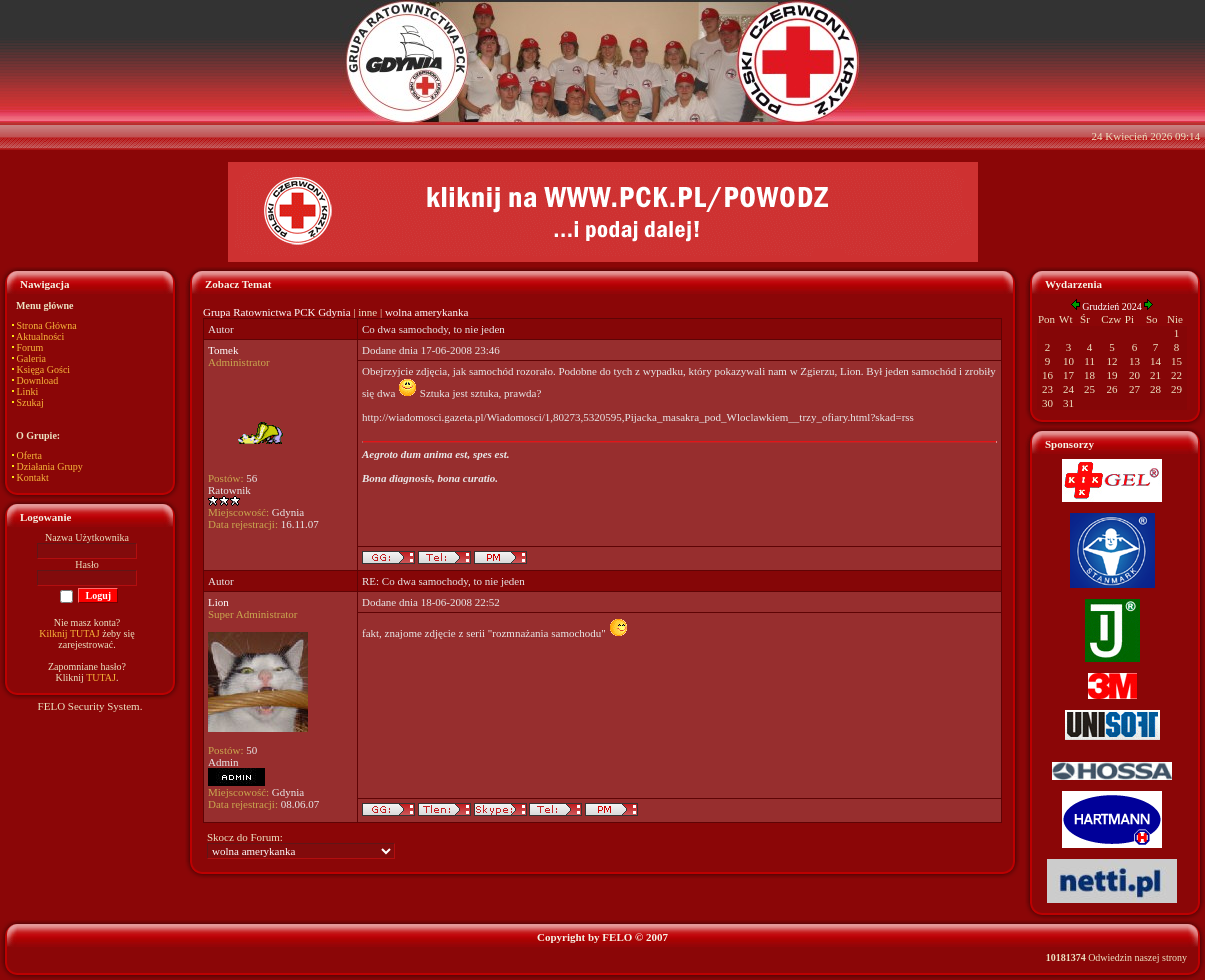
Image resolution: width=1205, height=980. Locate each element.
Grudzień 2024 (1112, 306)
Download (38, 380)
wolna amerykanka (426, 312)
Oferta (30, 455)
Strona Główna (47, 325)
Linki (28, 391)
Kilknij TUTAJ (69, 633)
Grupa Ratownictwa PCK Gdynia (277, 312)
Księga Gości (44, 369)
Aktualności (40, 336)
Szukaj (30, 402)
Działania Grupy (50, 466)
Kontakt (33, 477)
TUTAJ (101, 677)
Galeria (31, 358)
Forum (30, 347)
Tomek (223, 350)
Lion (218, 602)
